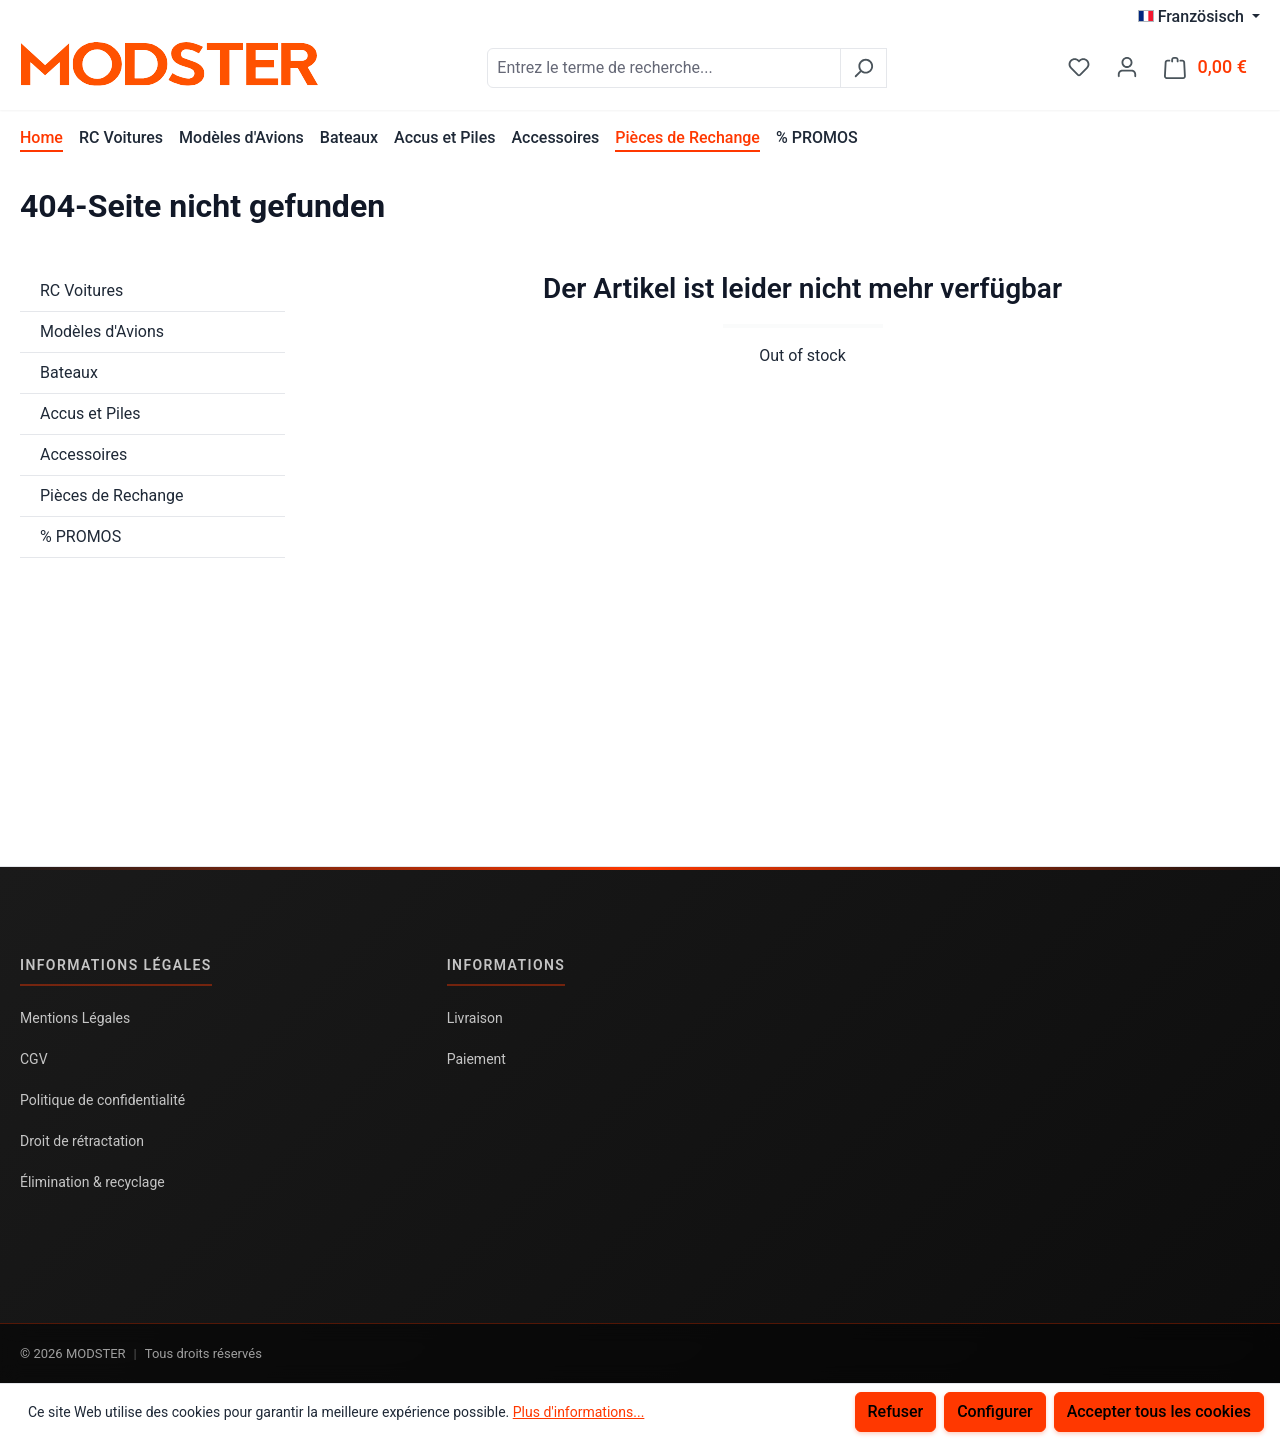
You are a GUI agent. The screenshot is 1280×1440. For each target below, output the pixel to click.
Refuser (896, 1411)
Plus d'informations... (579, 1412)
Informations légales (116, 965)
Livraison (475, 1018)
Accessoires (83, 454)
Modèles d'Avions (102, 331)
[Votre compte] (1127, 67)
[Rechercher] (863, 68)
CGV (34, 1059)
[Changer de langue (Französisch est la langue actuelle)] (1199, 17)
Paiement (476, 1059)
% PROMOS (80, 536)
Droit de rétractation (82, 1141)
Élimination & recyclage (92, 1182)
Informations (506, 965)
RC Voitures (81, 290)
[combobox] (664, 68)
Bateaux (69, 372)
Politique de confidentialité (102, 1100)
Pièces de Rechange (112, 495)
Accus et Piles (90, 413)
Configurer (994, 1411)
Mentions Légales (75, 1018)
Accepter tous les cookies (1159, 1411)
